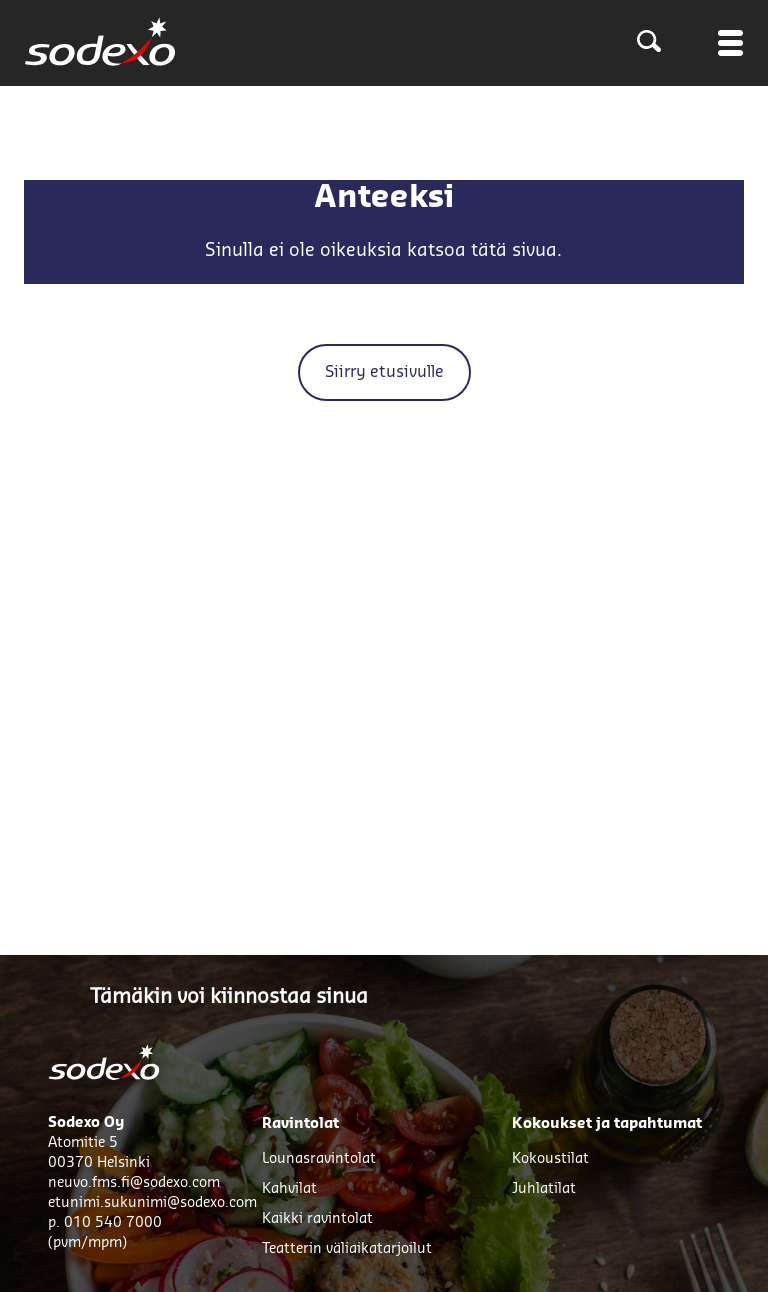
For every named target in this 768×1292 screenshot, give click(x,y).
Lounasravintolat (319, 1159)
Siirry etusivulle (384, 372)
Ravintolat (300, 1124)
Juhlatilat (544, 1189)
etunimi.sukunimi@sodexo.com (152, 1203)
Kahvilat (289, 1189)
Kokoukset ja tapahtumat (607, 1124)
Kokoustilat (550, 1159)
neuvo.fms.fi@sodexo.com (134, 1183)
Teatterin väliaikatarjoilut (347, 1249)
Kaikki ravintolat (317, 1219)
